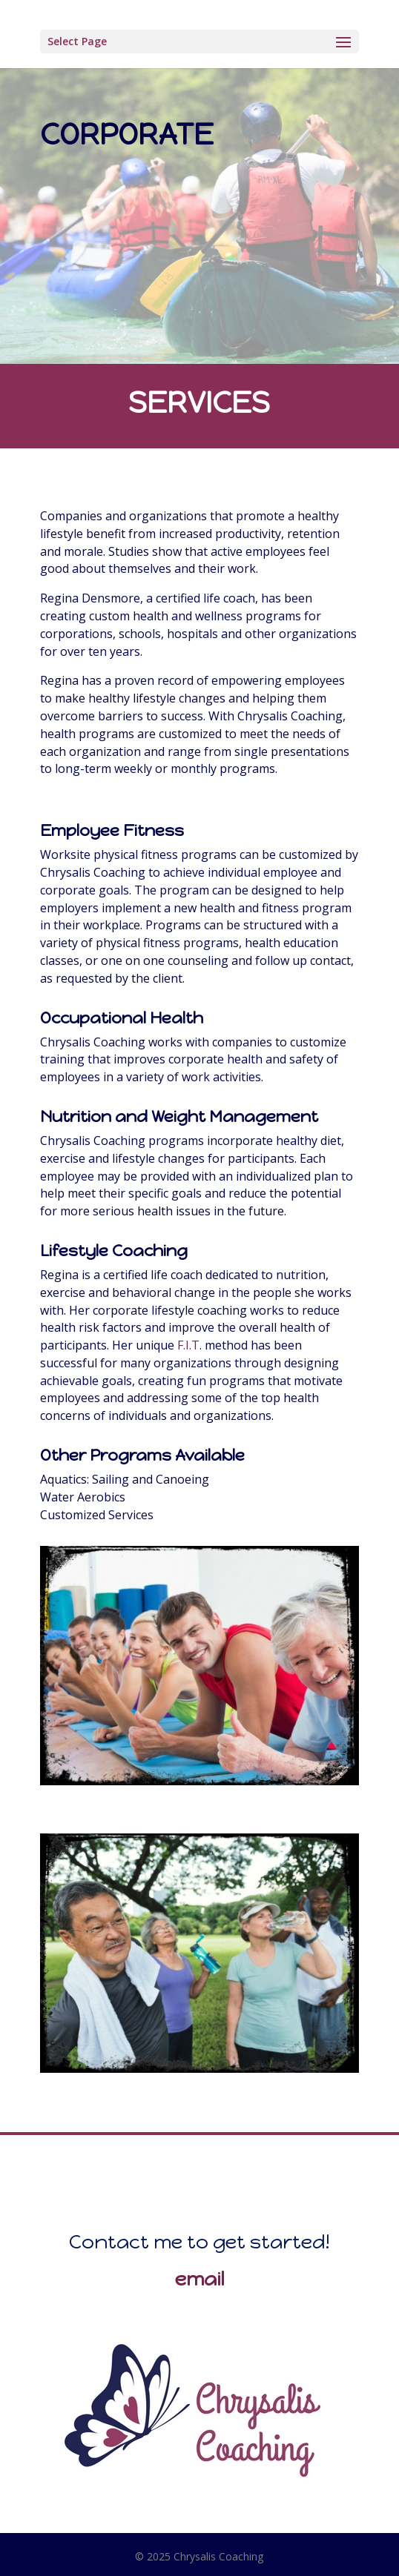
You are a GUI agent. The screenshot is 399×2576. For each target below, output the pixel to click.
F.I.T (188, 1345)
